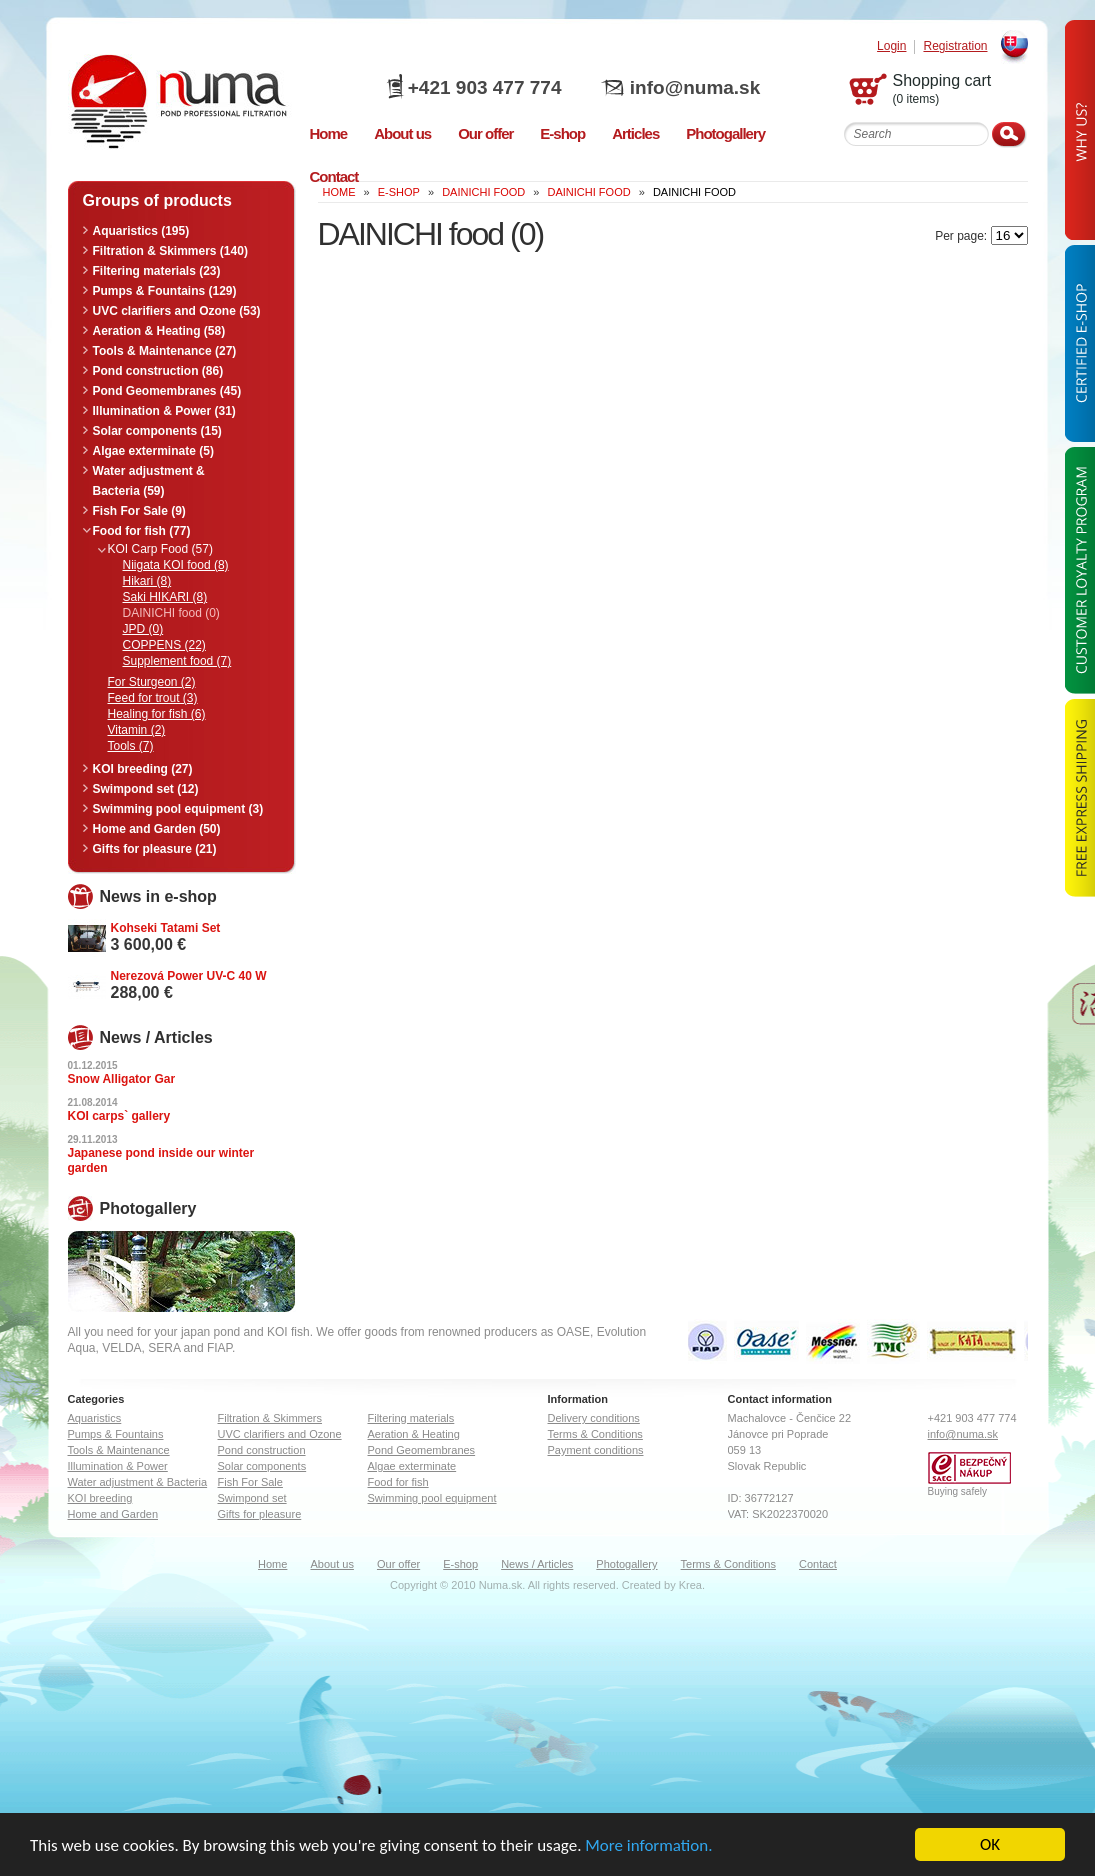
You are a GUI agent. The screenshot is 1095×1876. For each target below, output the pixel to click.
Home (272, 1564)
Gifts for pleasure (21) (155, 849)
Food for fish (398, 1482)
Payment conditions (596, 1450)
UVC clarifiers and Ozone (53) (177, 311)
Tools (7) (131, 746)
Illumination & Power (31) (164, 411)
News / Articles (537, 1564)
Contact (818, 1564)
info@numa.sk (695, 87)
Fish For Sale (250, 1482)
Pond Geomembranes (422, 1450)
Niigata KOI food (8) (176, 565)
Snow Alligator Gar (122, 1079)
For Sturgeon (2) (152, 682)
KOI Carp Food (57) (160, 549)
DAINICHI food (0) (171, 613)
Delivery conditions (594, 1418)
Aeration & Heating (414, 1434)
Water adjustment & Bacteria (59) (149, 481)
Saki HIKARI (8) (165, 597)
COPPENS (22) (164, 645)
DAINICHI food (483, 192)
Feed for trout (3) (153, 698)
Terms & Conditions (595, 1434)
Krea (690, 1585)
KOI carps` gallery (119, 1116)
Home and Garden (113, 1514)
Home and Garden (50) (157, 829)
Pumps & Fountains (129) (165, 291)
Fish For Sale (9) (139, 511)
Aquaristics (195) (141, 231)
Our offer (398, 1564)
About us (331, 1564)
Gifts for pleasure (260, 1514)
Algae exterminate (412, 1466)
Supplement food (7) (177, 661)
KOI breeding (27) (143, 769)
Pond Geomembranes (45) (167, 391)
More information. (648, 1846)
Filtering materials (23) (157, 271)
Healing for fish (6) (157, 714)
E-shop (460, 1564)
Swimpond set (252, 1498)
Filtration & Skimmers (270, 1418)
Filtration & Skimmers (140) (170, 251)
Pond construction (262, 1450)
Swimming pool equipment (432, 1498)
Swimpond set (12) (146, 789)
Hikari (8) (147, 581)
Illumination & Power (118, 1466)
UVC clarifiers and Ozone (280, 1434)
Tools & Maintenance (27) (165, 351)
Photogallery (626, 1564)
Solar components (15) (157, 431)
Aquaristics (95, 1418)
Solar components (262, 1466)
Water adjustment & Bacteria (138, 1482)
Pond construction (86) (158, 371)
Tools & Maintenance (119, 1450)
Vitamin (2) (137, 730)
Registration (955, 46)
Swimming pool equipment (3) (178, 809)
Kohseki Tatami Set (166, 928)
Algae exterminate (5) (153, 451)
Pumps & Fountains (116, 1434)
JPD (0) (143, 629)
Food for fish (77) (142, 531)
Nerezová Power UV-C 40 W (189, 976)
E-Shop (399, 192)
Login (891, 46)
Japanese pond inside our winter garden (161, 1160)
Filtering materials (411, 1418)
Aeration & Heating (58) (159, 331)
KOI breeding (100, 1498)
